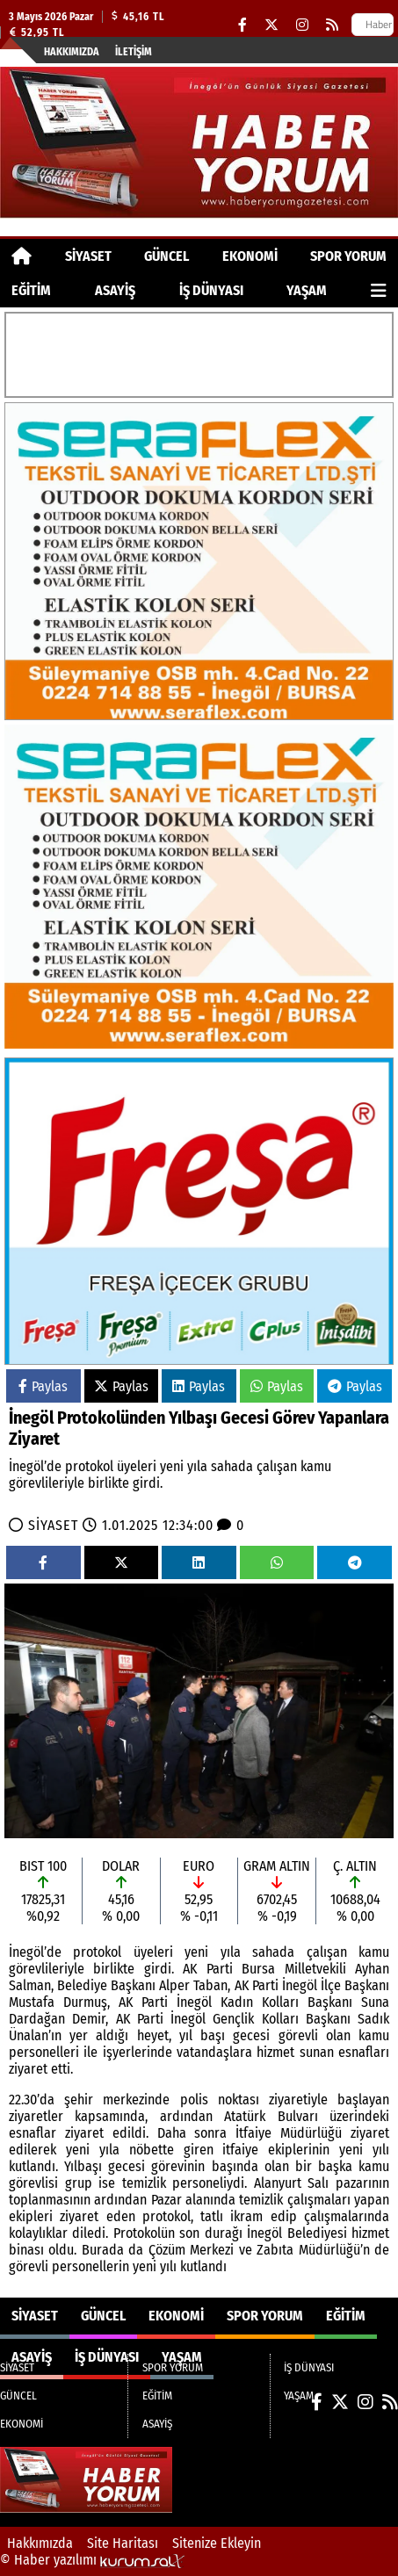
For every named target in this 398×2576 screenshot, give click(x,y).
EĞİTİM (31, 290)
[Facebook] (242, 25)
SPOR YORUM (348, 256)
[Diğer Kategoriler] (378, 290)
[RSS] (332, 25)
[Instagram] (302, 25)
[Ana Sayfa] (21, 256)
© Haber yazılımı (92, 2559)
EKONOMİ (250, 256)
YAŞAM (306, 290)
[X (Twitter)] (271, 25)
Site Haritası (122, 2543)
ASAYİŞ (115, 290)
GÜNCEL (166, 256)
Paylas (43, 1386)
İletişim (133, 52)
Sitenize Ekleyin (216, 2543)
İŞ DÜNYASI (211, 290)
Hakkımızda (71, 52)
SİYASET (88, 256)
